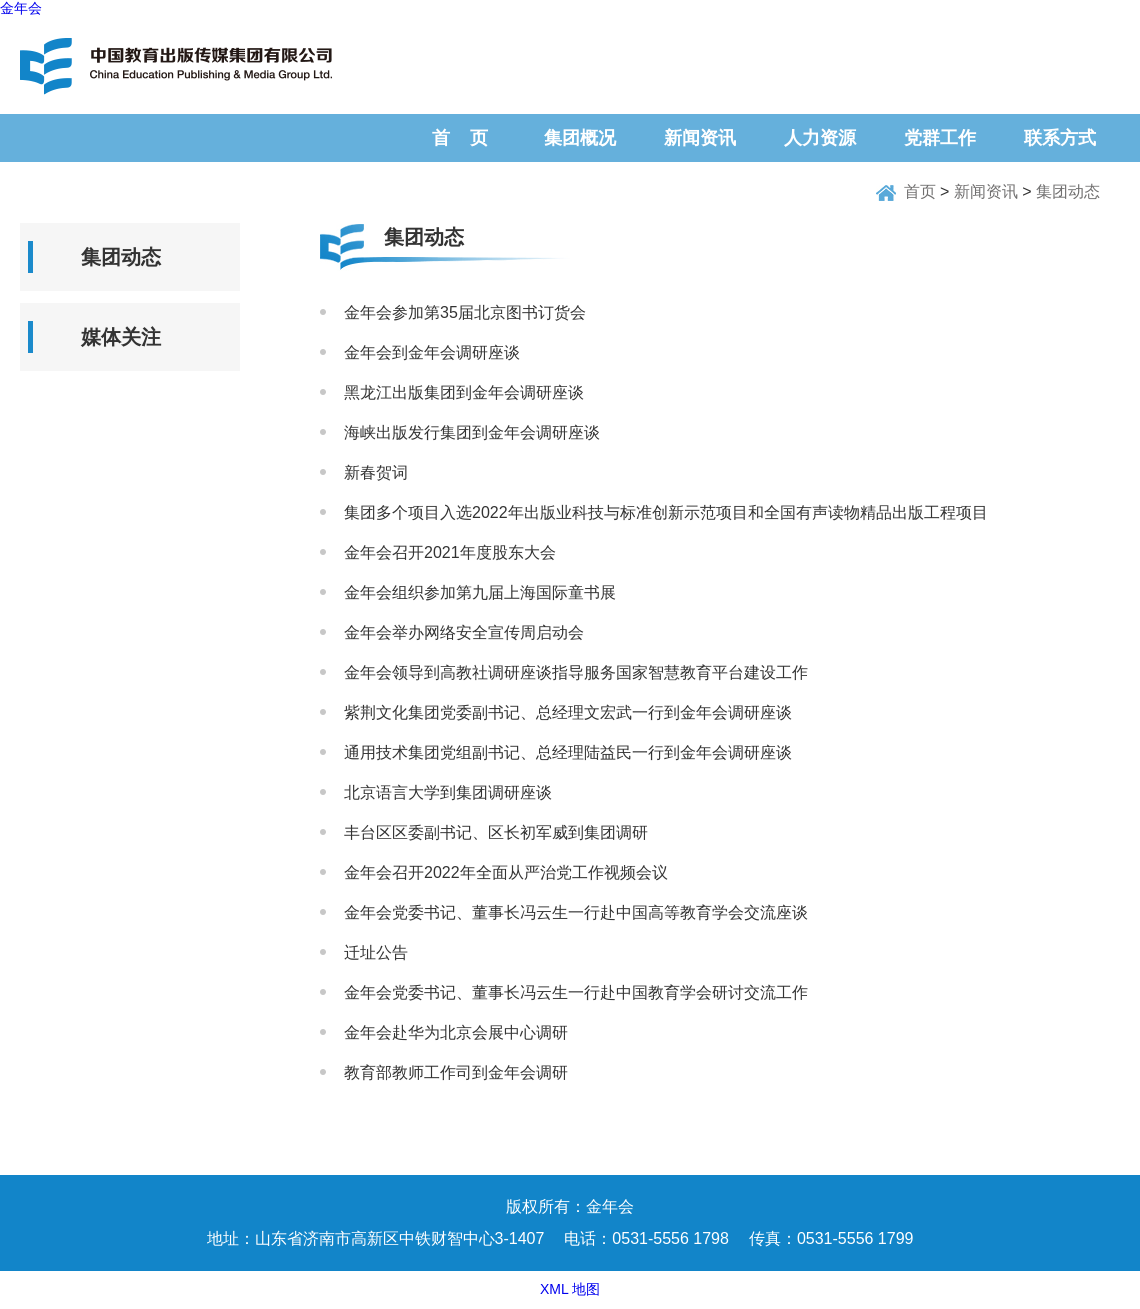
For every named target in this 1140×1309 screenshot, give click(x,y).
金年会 (21, 8)
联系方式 (1060, 138)
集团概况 (580, 138)
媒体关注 (121, 337)
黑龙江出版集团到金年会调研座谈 (464, 392)
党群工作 (940, 138)
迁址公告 (376, 952)
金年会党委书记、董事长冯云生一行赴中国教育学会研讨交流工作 (576, 992)
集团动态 (1068, 191)
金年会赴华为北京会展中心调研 (456, 1032)
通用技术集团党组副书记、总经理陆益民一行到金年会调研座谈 (568, 752)
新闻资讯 (700, 138)
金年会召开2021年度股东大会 (450, 552)
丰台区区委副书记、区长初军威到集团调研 (496, 832)
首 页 (460, 138)
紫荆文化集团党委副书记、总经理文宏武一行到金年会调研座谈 (568, 712)
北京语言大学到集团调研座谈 (448, 792)
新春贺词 (376, 472)
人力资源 (820, 138)
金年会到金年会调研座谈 (432, 352)
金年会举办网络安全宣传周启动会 (464, 632)
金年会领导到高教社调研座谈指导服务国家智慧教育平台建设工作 (576, 672)
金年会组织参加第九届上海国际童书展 (480, 592)
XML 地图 (570, 1289)
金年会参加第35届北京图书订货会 (465, 312)
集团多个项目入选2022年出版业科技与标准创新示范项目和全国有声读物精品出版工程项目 (666, 512)
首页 (920, 191)
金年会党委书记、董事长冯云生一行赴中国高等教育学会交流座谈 (576, 912)
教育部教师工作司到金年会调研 (456, 1072)
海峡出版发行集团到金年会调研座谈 (472, 432)
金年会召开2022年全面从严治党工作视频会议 (506, 872)
